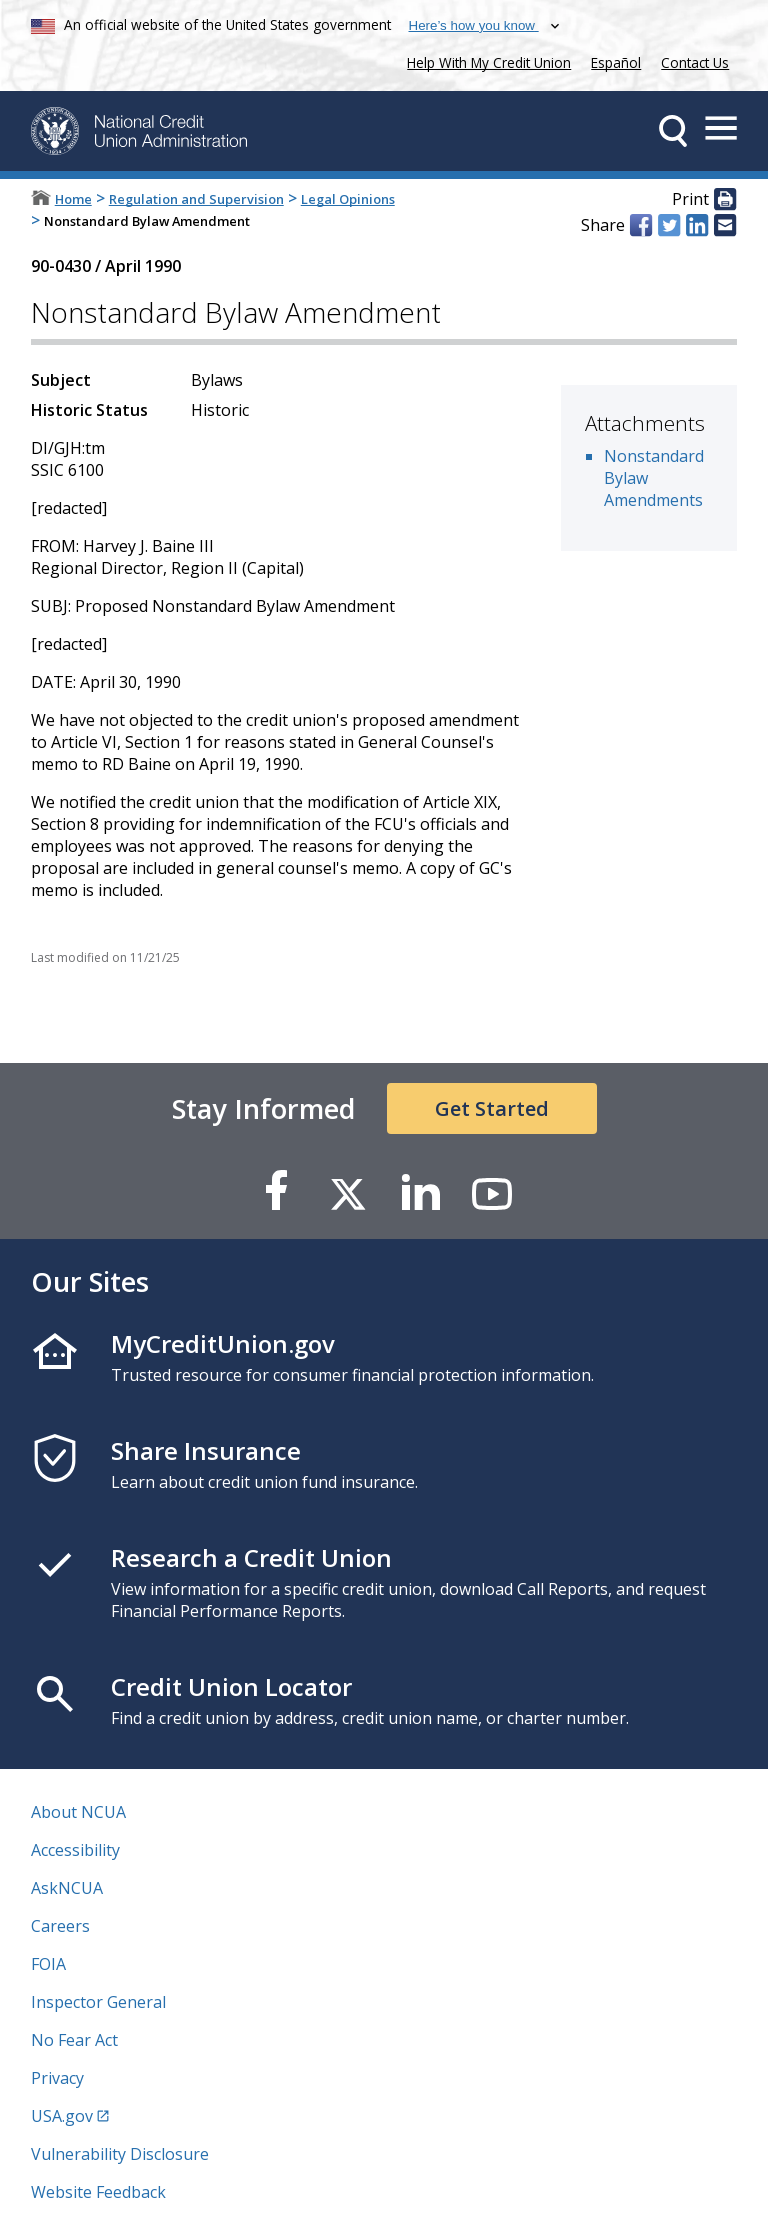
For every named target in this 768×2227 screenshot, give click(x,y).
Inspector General (98, 2002)
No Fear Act (74, 2040)
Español (616, 62)
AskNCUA (67, 1888)
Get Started (492, 1108)
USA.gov (62, 2116)
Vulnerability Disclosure (120, 2154)
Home (73, 199)
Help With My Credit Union (485, 60)
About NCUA (78, 1812)
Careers (60, 1926)
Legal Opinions (348, 199)
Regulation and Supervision (196, 199)
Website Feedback (98, 2192)
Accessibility (75, 1850)
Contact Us (695, 62)
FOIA (48, 1964)
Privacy (57, 2078)
